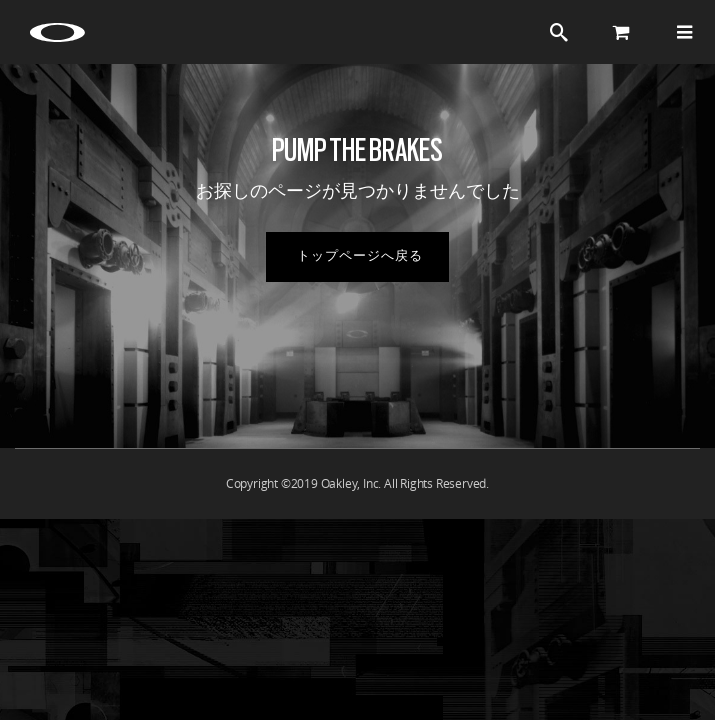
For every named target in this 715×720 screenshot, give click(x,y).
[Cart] (622, 32)
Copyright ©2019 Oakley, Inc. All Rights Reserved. (357, 483)
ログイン (498, 32)
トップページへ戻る (360, 256)
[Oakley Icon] (60, 32)
